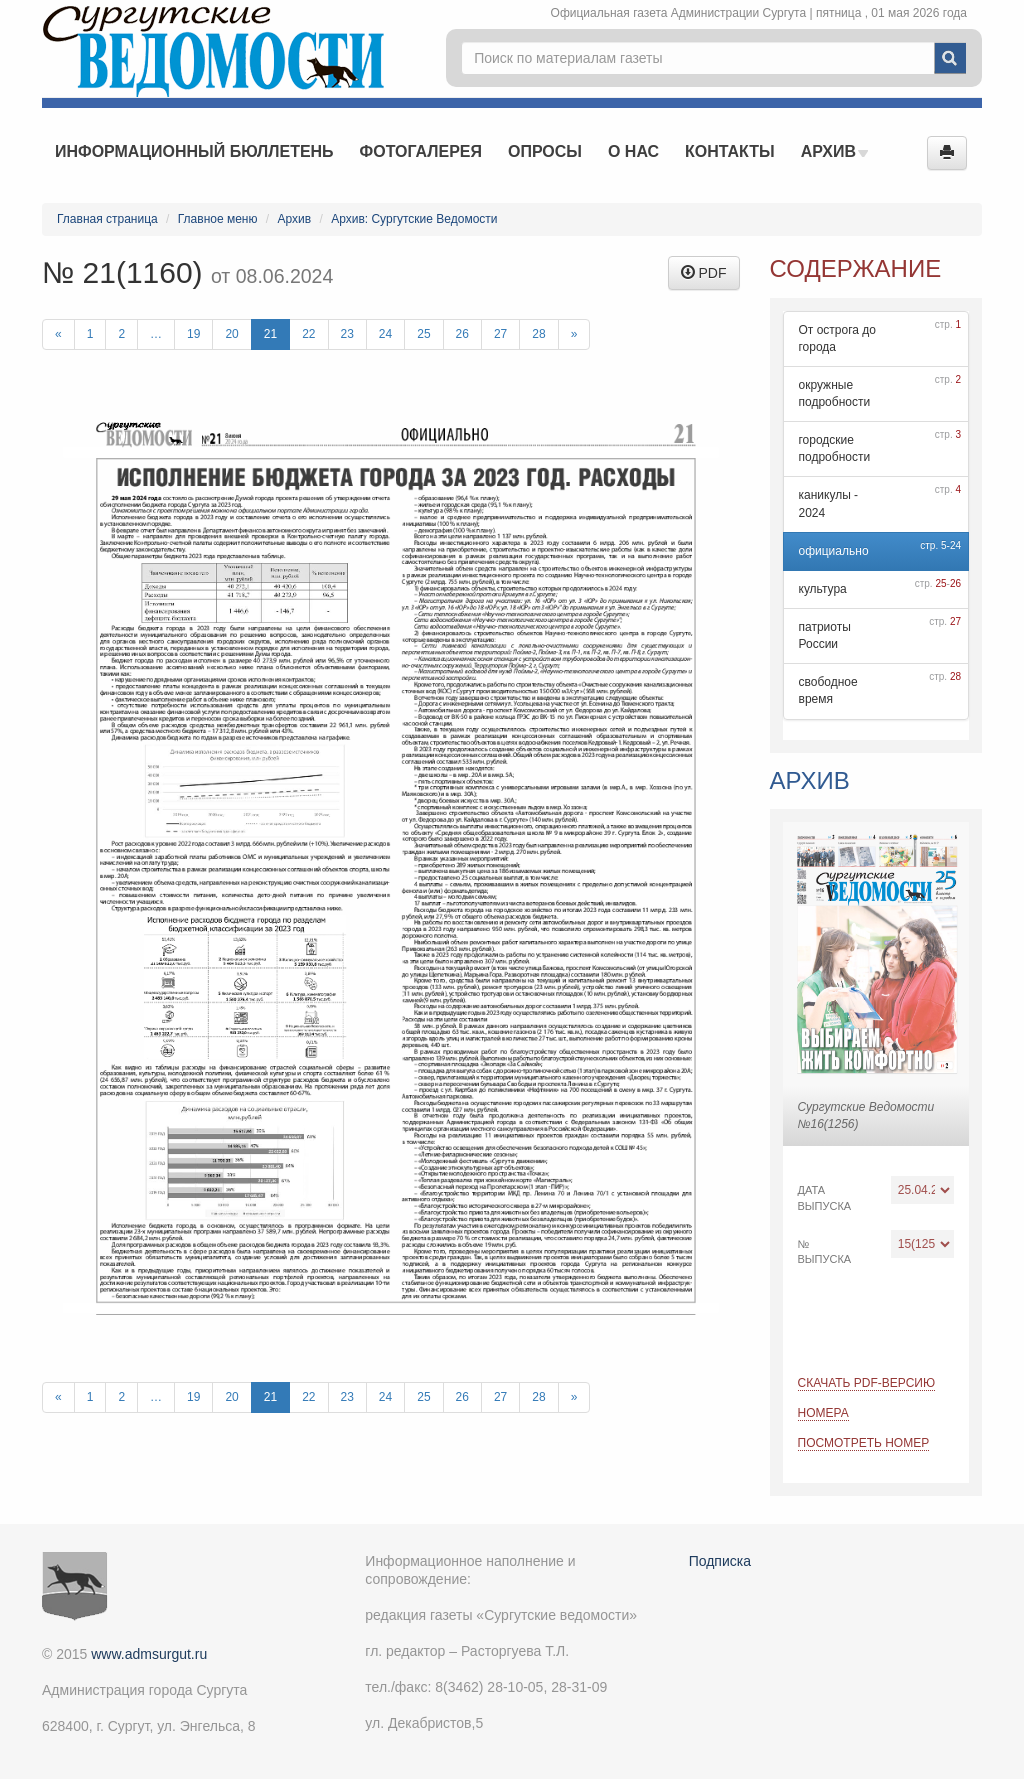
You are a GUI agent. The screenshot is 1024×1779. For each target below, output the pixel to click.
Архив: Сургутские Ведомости (414, 219)
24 (385, 334)
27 (500, 334)
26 (462, 334)
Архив (835, 151)
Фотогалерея (421, 151)
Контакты (730, 151)
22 (308, 334)
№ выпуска (825, 1252)
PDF (704, 273)
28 (538, 334)
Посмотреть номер (864, 1443)
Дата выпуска (825, 1198)
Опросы (545, 151)
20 (231, 334)
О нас (633, 151)
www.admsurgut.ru (149, 1654)
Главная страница (107, 219)
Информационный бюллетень (194, 151)
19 (193, 334)
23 (347, 334)
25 (423, 334)
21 (270, 334)
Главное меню (218, 219)
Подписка (720, 1561)
